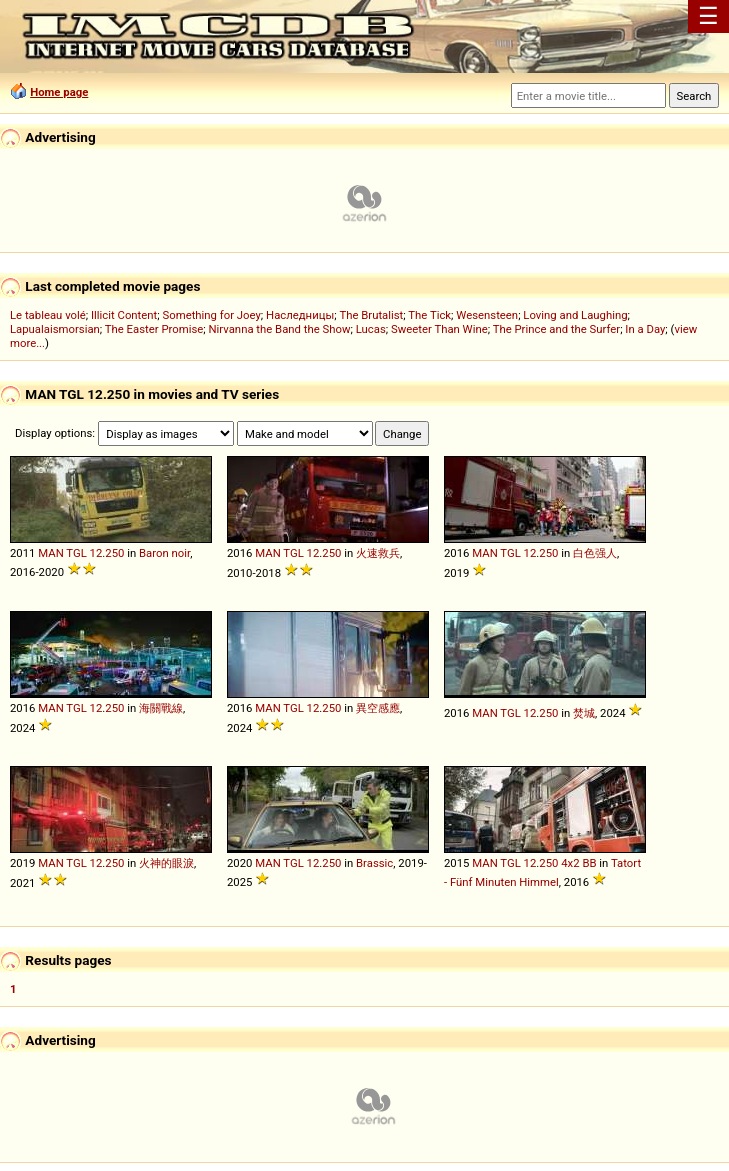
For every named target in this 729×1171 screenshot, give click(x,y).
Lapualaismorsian (55, 329)
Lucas (371, 329)
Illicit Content (124, 315)
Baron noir (164, 553)
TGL (76, 553)
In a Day (645, 329)
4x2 (570, 863)
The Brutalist (371, 315)
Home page (59, 92)
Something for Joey (212, 315)
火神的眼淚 (166, 863)
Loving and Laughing (575, 315)
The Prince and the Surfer (556, 329)
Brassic (374, 863)
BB (589, 863)
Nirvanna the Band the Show (280, 329)
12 (96, 553)
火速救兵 (378, 553)
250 (114, 553)
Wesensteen (487, 315)
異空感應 (378, 708)
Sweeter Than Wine (439, 329)
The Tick (429, 315)
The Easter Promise (154, 329)
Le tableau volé (48, 315)
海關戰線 (161, 708)
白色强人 (595, 553)
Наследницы (300, 315)
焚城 (584, 713)
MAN (50, 553)
